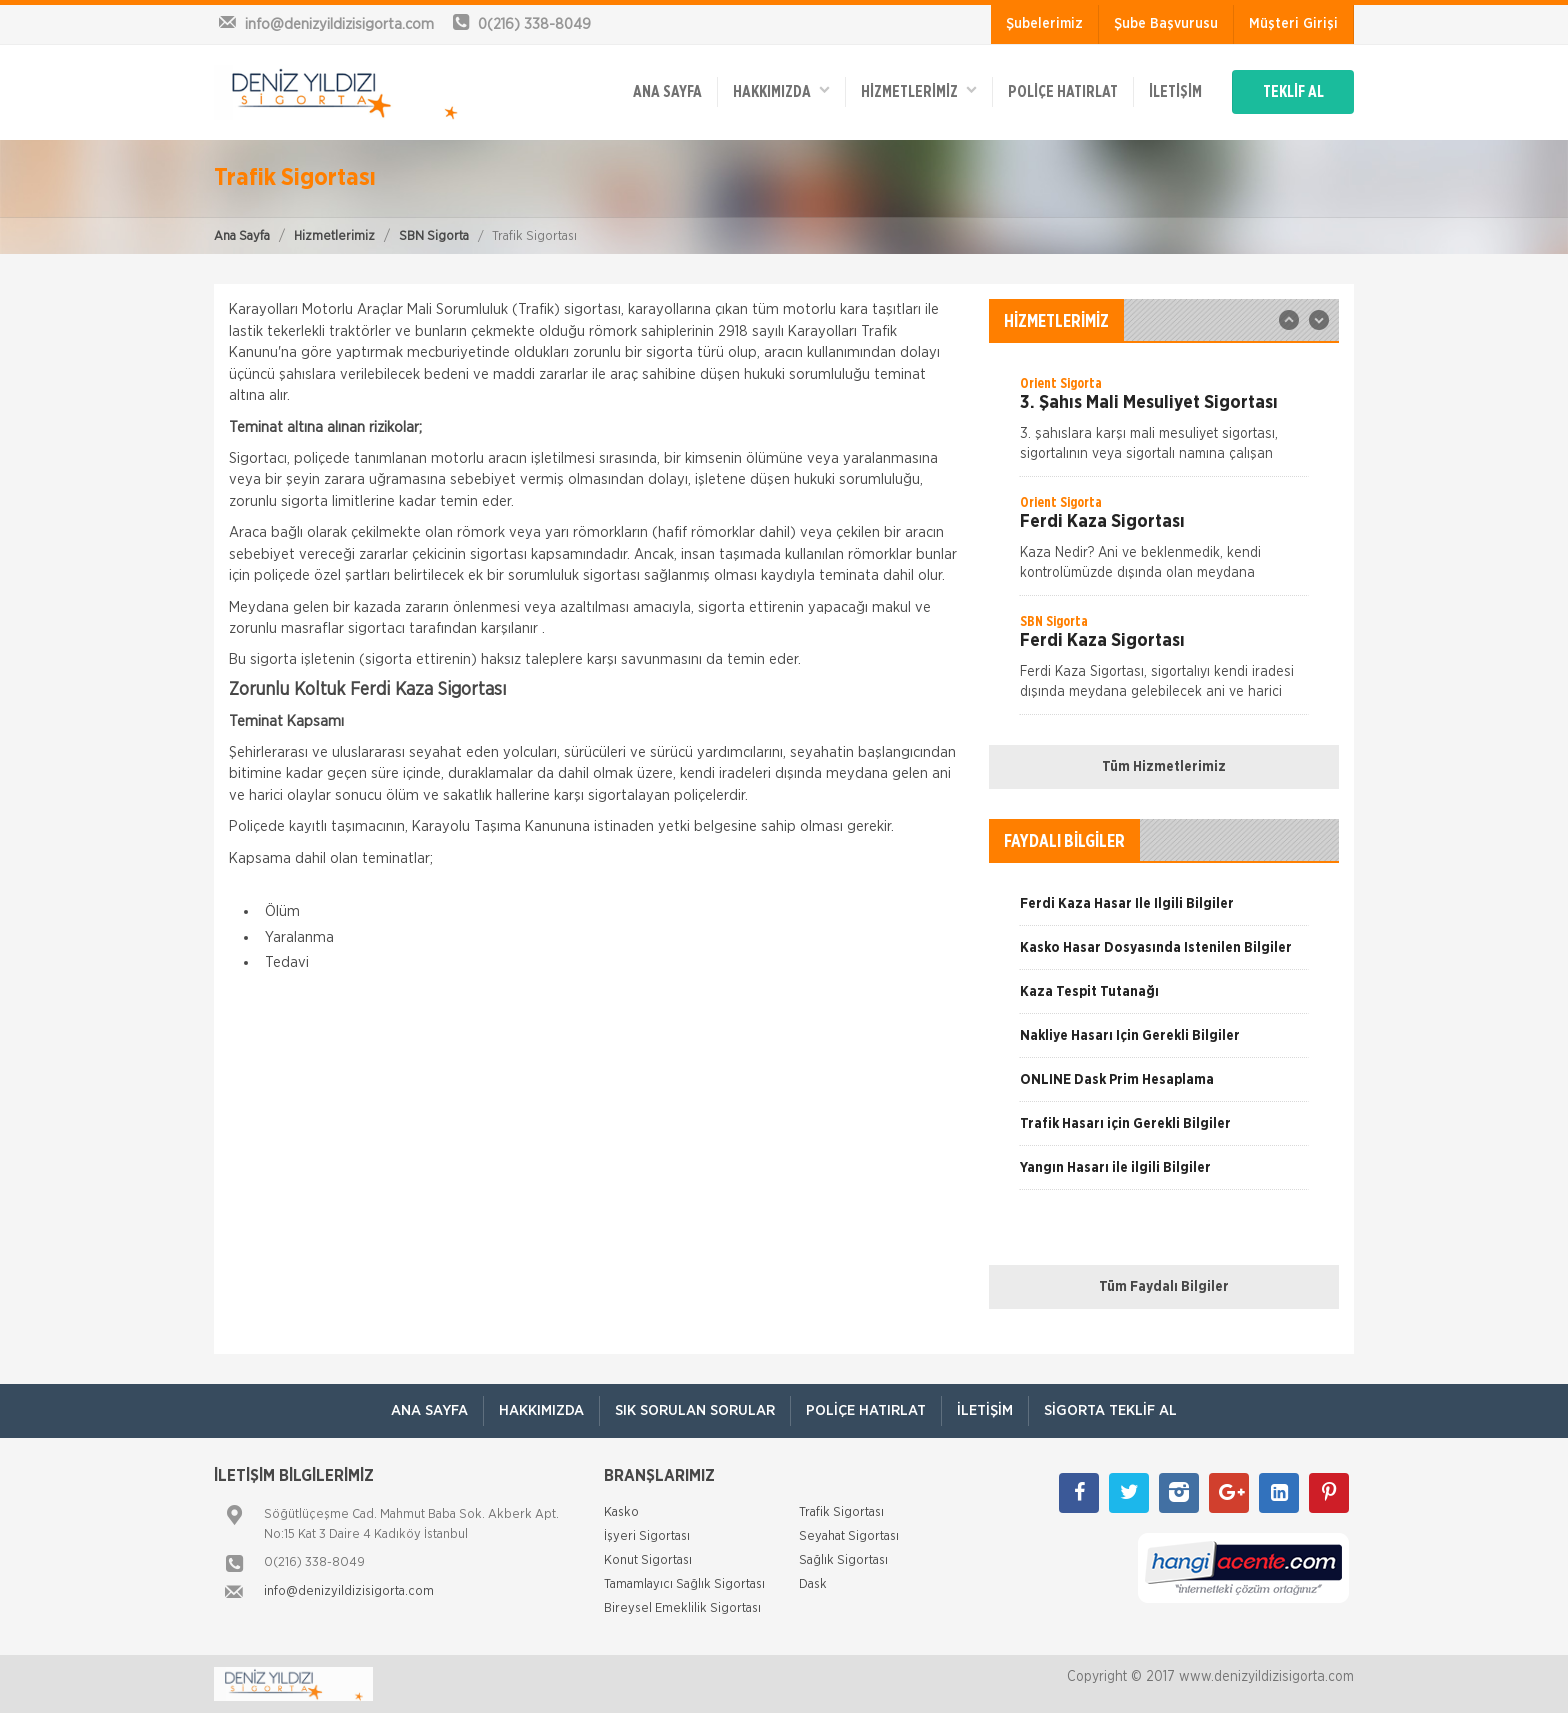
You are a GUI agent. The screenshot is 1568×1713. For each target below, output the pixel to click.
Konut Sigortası (648, 1560)
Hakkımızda (781, 90)
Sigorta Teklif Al (1110, 1410)
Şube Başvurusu (1166, 24)
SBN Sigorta (434, 236)
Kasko (621, 1512)
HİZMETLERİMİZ (919, 90)
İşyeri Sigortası (647, 1536)
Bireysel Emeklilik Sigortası (682, 1608)
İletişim (1175, 92)
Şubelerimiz (1044, 24)
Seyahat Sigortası (849, 1536)
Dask (813, 1584)
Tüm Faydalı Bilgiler (1164, 1287)
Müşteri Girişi (1293, 24)
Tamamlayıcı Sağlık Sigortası (684, 1584)
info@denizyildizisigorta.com (349, 1591)
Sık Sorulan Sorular (695, 1410)
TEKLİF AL (1293, 92)
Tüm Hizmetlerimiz (1164, 767)
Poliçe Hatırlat (1063, 92)
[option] (1164, 425)
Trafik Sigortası (841, 1512)
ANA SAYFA (667, 92)
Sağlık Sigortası (843, 1560)
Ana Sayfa (242, 236)
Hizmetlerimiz (334, 236)
